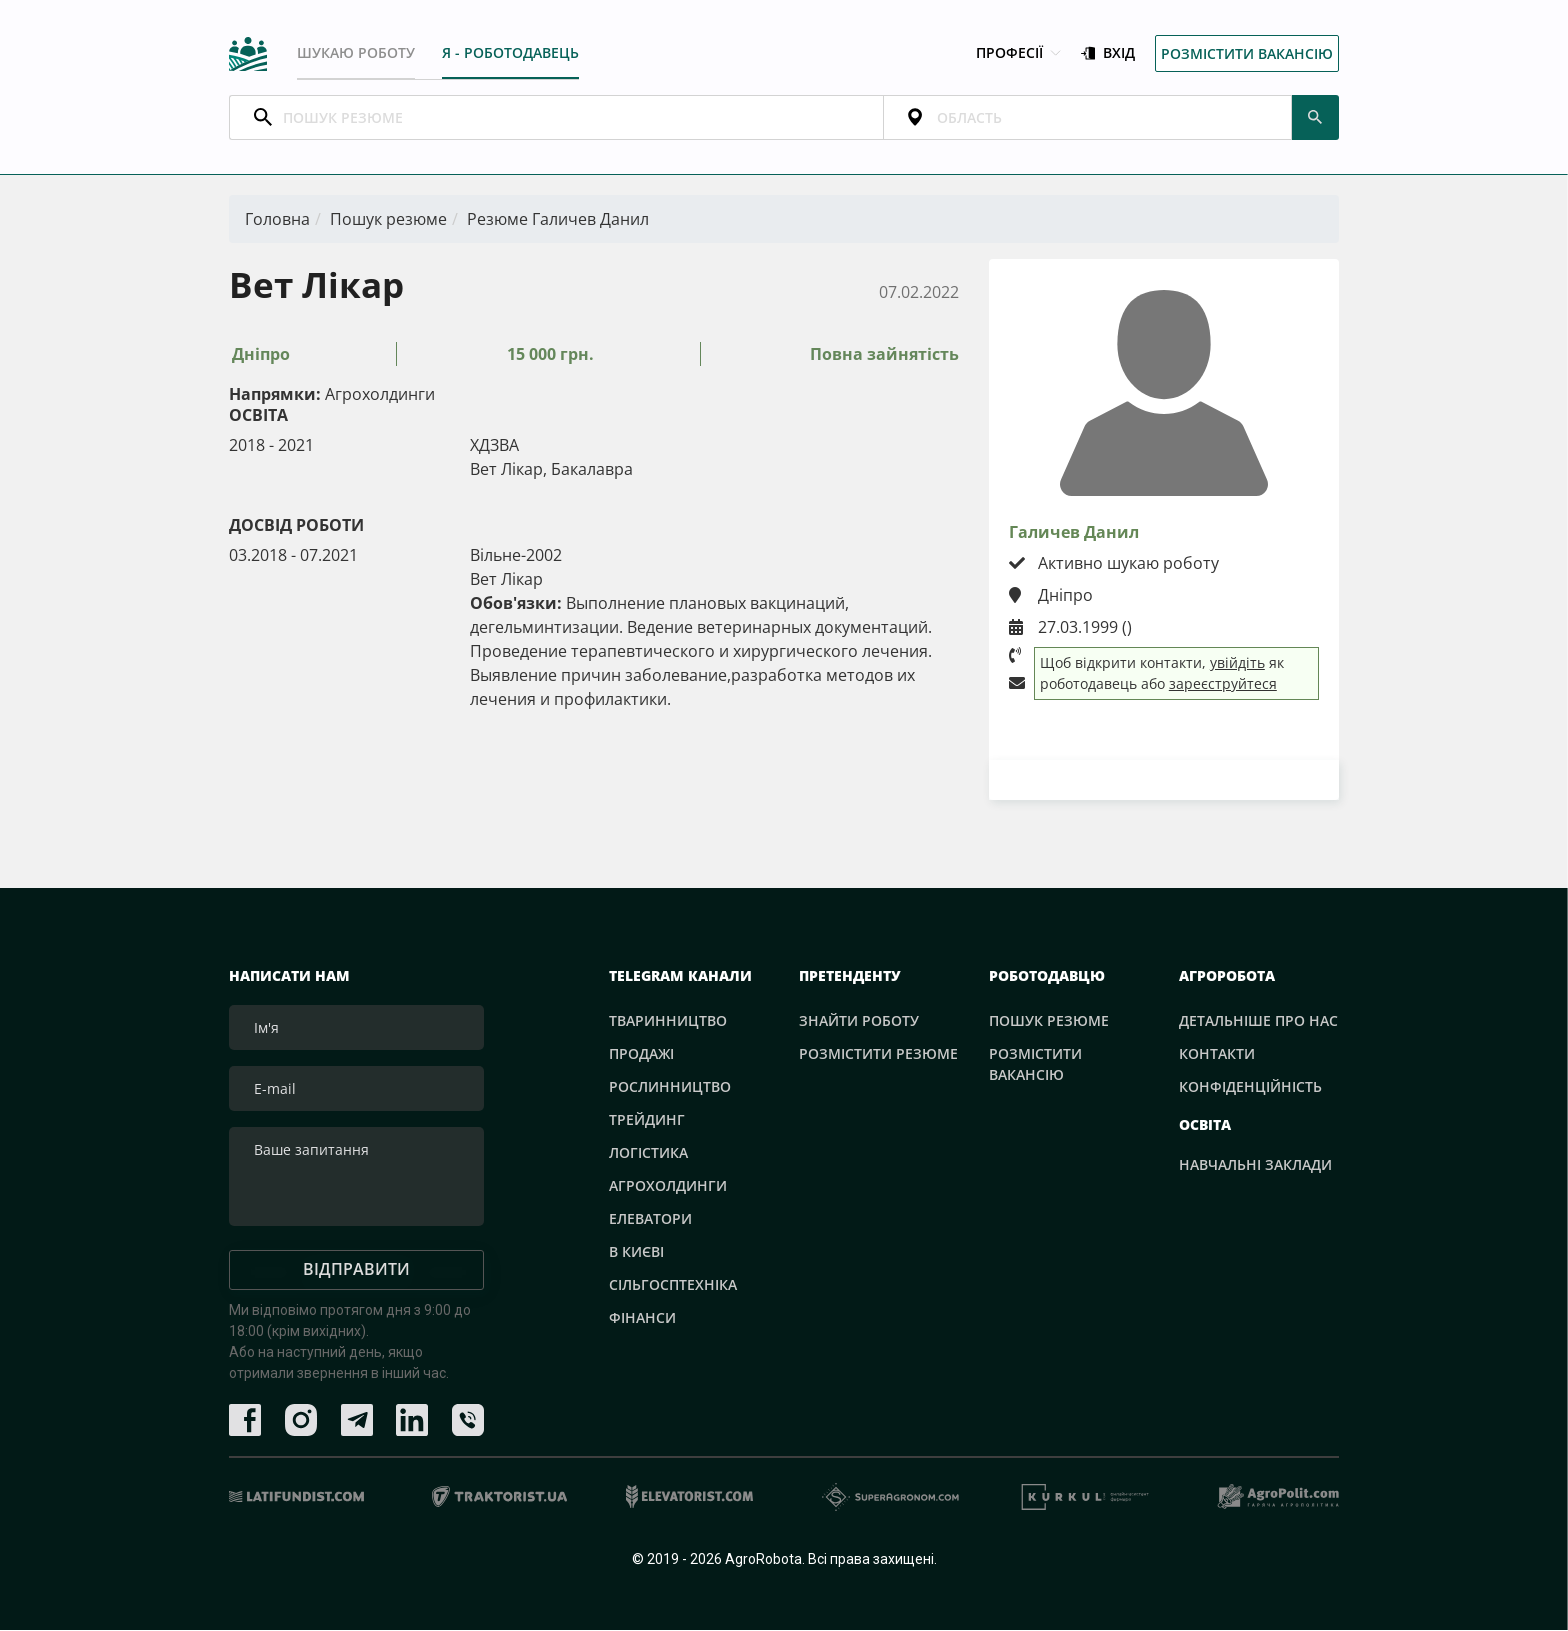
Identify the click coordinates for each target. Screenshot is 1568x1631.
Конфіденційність (1250, 1087)
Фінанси (642, 1318)
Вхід (1108, 53)
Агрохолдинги (668, 1186)
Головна (277, 220)
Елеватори (650, 1219)
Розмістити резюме (878, 1054)
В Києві (636, 1252)
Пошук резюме (388, 220)
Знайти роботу (859, 1021)
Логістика (648, 1153)
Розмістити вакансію (1247, 53)
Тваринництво (668, 1021)
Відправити (356, 1270)
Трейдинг (647, 1120)
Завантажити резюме (1164, 780)
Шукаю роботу (356, 52)
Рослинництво (670, 1087)
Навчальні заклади (1255, 1164)
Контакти (1217, 1054)
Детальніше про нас (1258, 1021)
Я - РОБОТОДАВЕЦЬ (510, 52)
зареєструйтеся (1223, 684)
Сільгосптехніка (673, 1285)
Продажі (641, 1054)
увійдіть (1237, 663)
